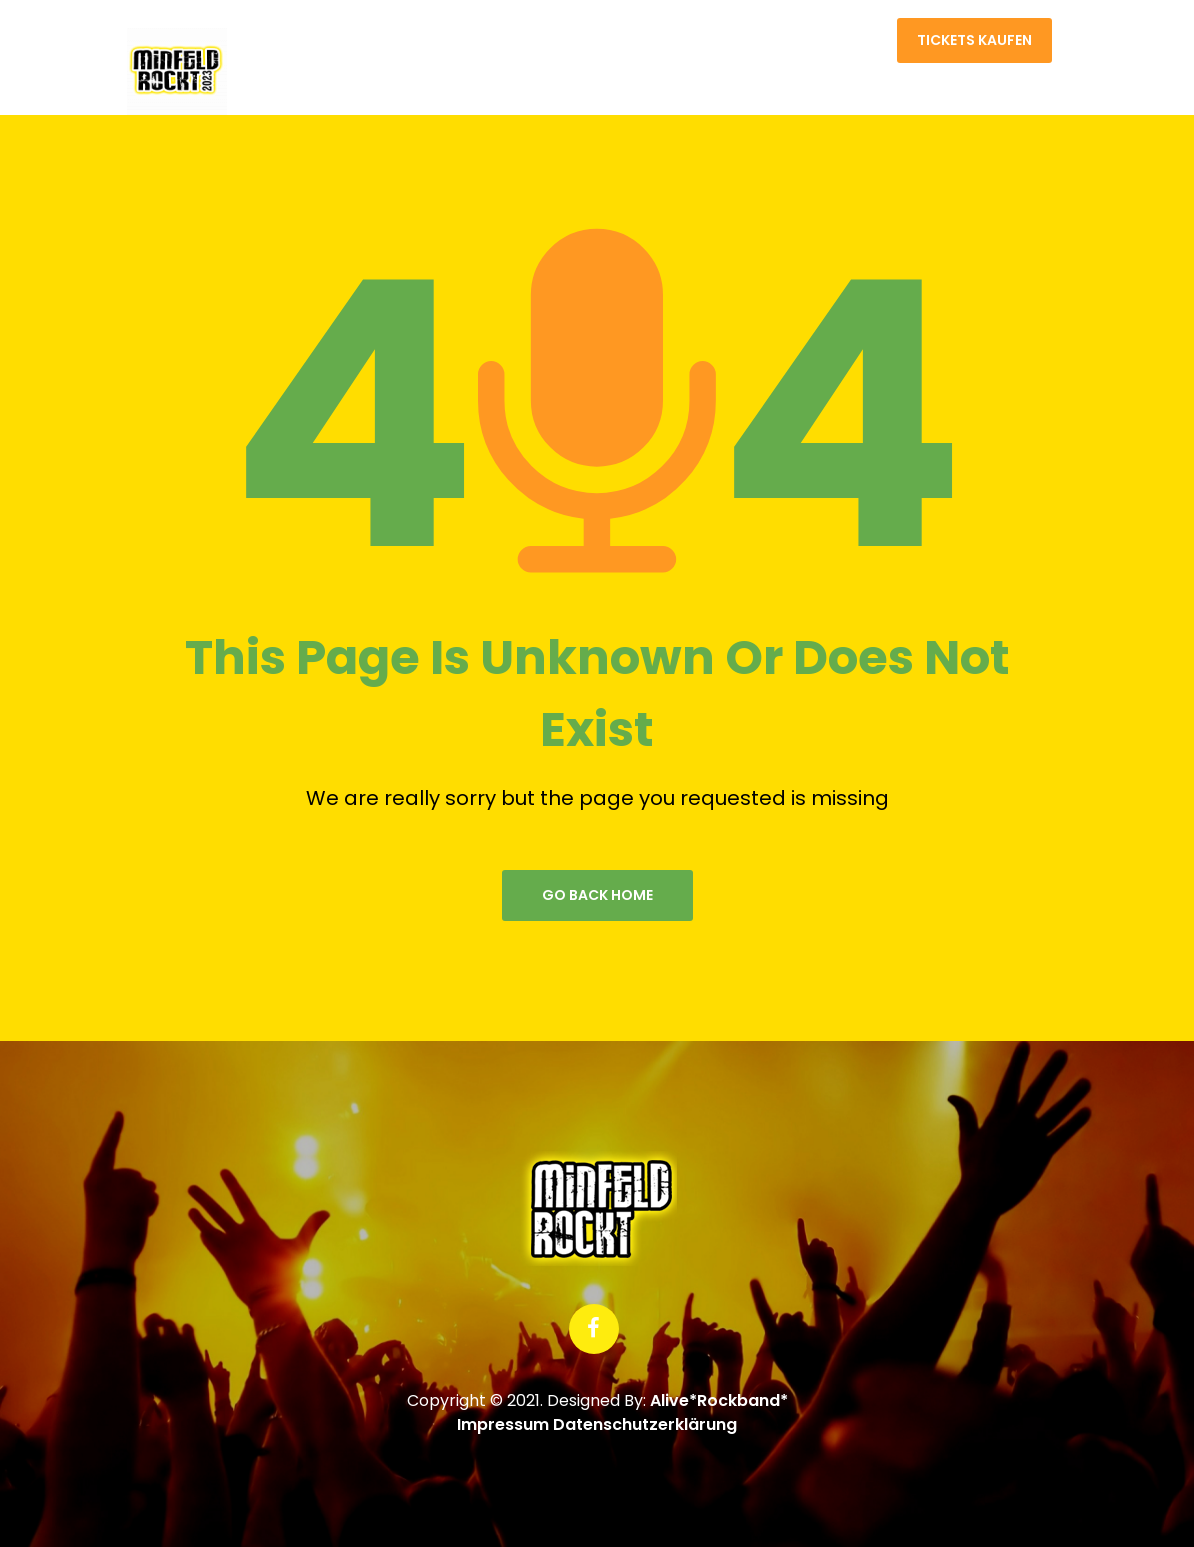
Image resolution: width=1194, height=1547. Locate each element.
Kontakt (848, 45)
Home (773, 45)
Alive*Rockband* (719, 1400)
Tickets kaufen (974, 40)
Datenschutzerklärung (645, 1424)
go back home (597, 895)
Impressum (503, 1424)
